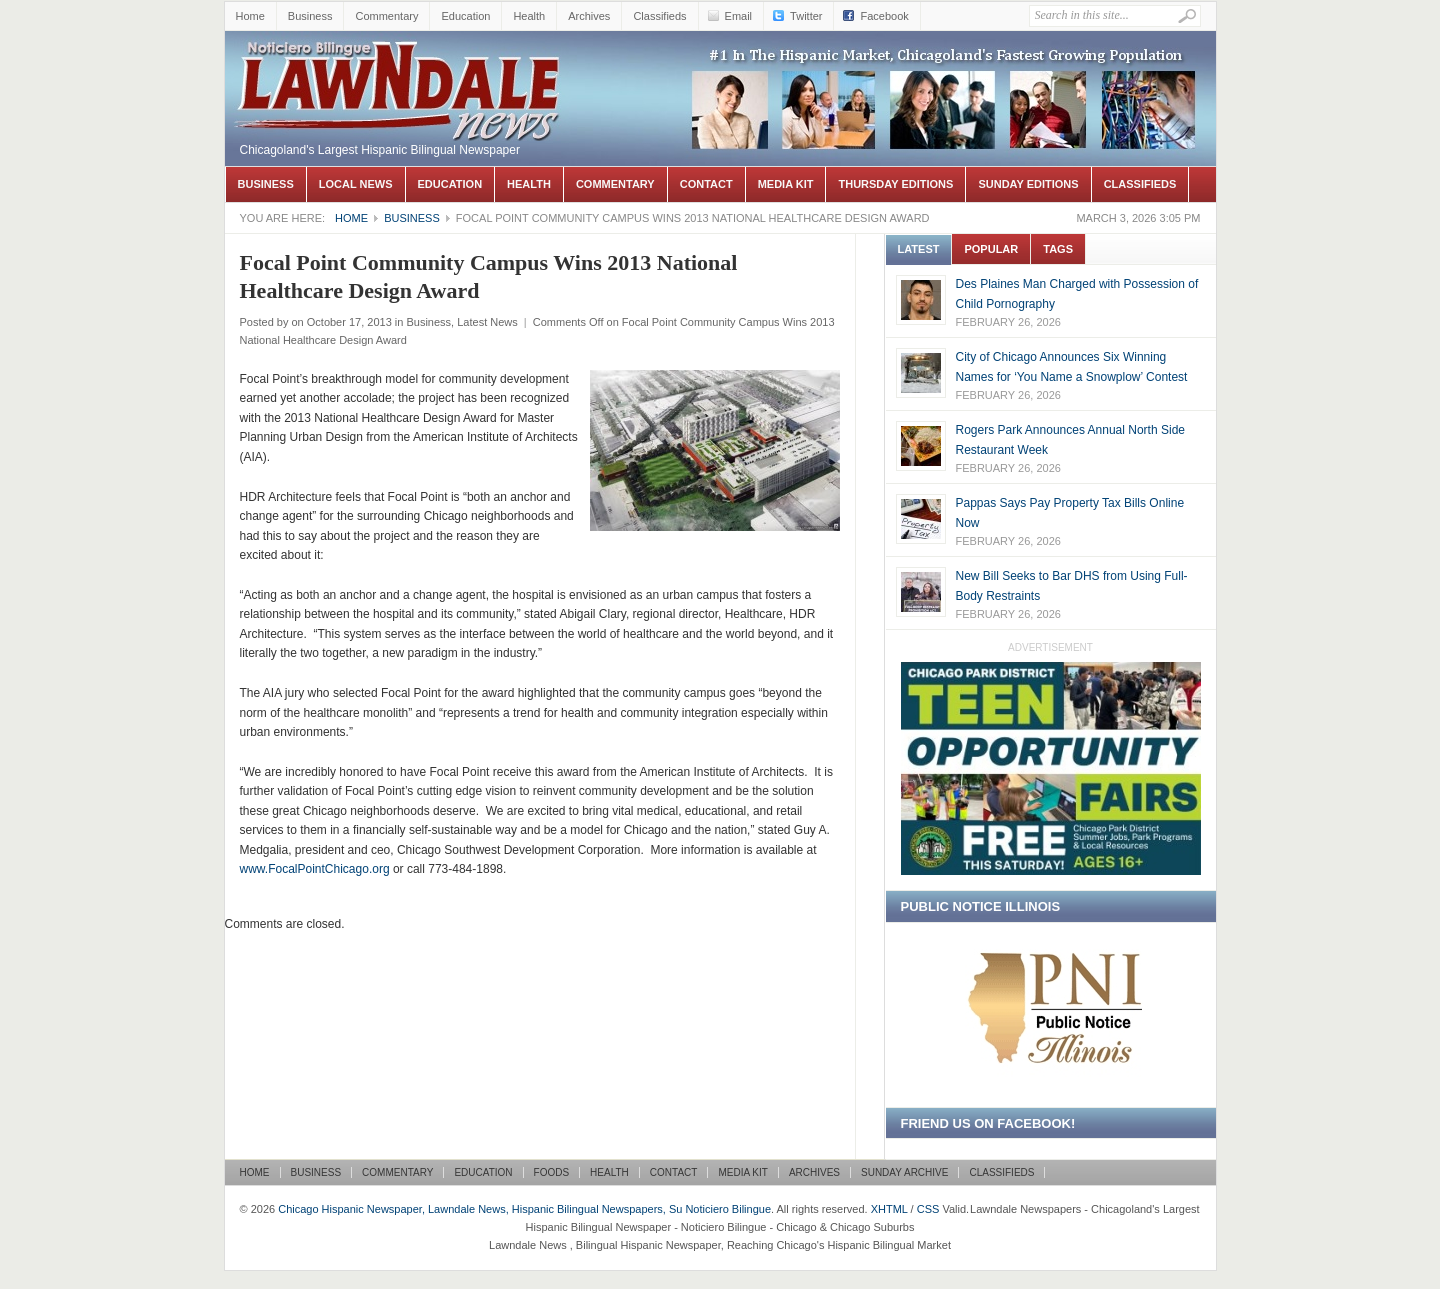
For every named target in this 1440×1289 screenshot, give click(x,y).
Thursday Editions (895, 184)
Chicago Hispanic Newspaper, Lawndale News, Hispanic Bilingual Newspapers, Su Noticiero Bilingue (400, 61)
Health (529, 16)
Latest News (487, 322)
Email (739, 16)
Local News (356, 184)
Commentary (386, 16)
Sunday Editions (1028, 184)
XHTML (889, 1209)
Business (310, 16)
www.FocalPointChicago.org (315, 869)
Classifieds (659, 16)
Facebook (884, 16)
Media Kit (786, 184)
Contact (706, 184)
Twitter (806, 16)
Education (465, 16)
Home (250, 16)
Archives (589, 16)
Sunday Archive (904, 1172)
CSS (928, 1209)
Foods (552, 1172)
